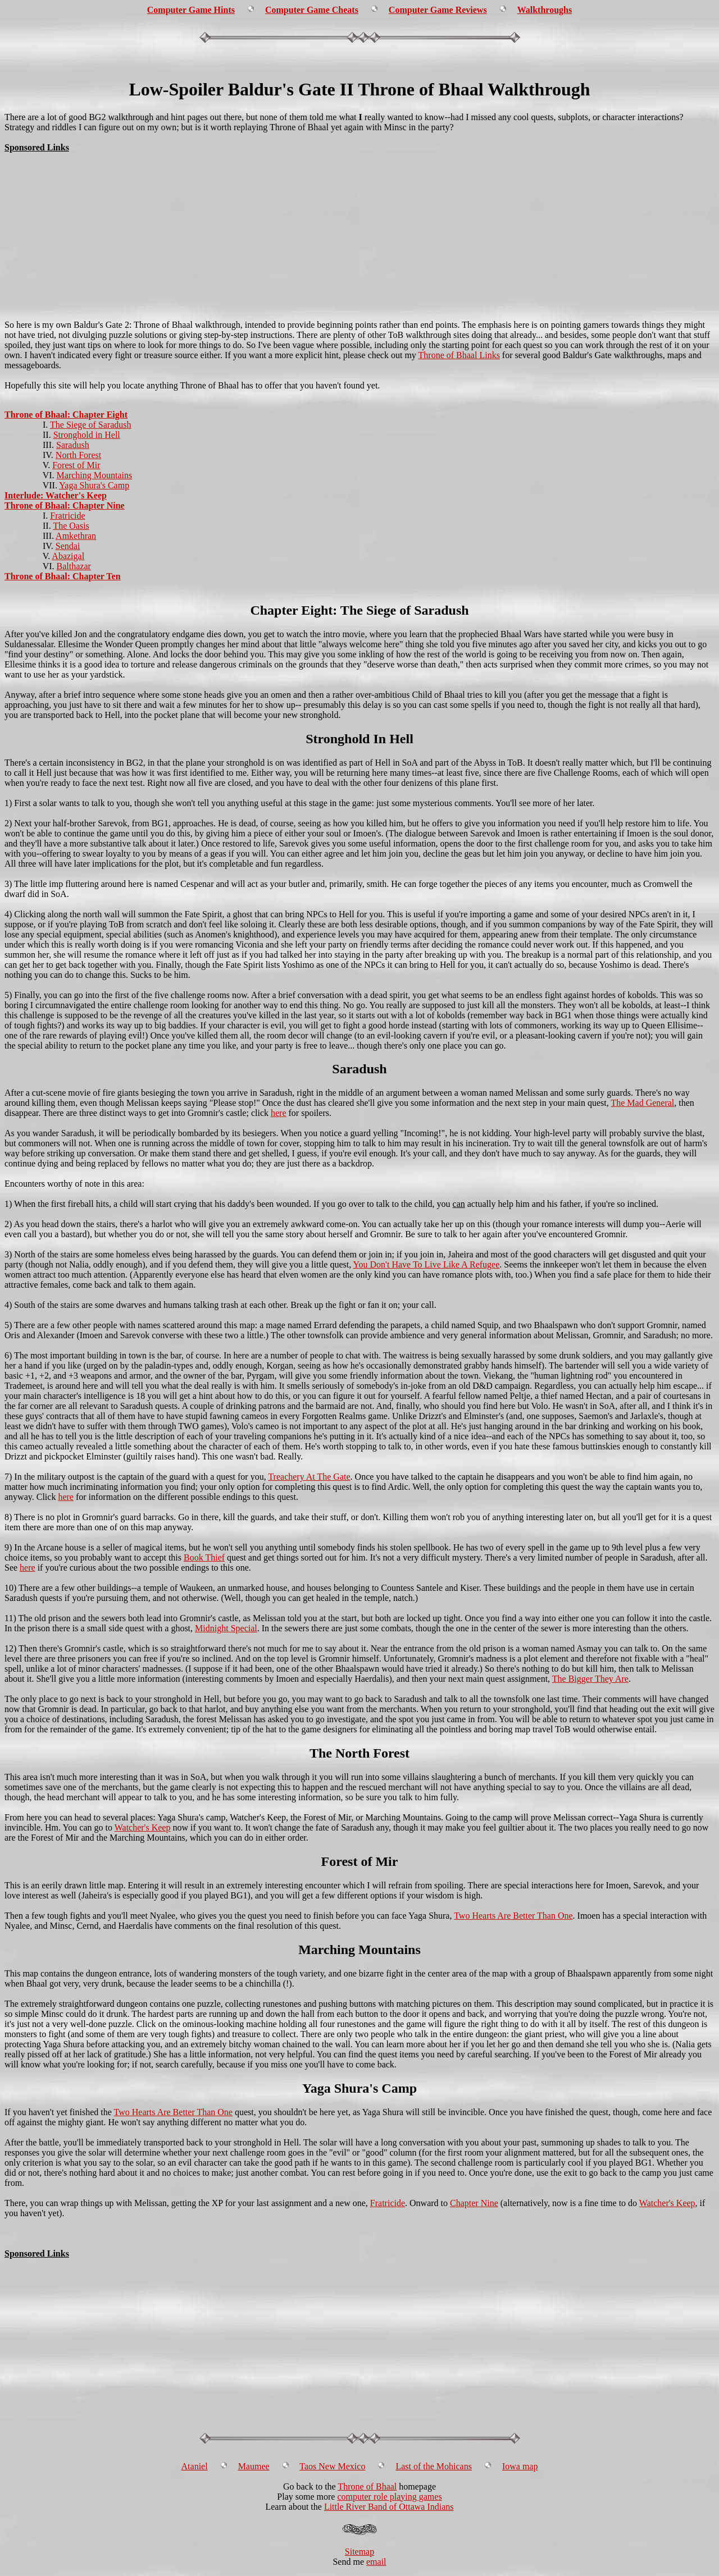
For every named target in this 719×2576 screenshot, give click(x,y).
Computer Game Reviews (438, 10)
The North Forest (359, 1753)
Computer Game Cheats (311, 10)
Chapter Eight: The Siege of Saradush (359, 610)
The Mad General (642, 1103)
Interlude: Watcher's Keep (55, 495)
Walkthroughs (544, 10)
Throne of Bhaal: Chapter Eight (66, 414)
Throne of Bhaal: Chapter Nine (64, 505)
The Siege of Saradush (90, 424)
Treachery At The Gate (309, 1476)
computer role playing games (389, 2496)
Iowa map (520, 2466)
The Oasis (71, 525)
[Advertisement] (359, 63)
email (376, 2561)
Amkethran (76, 536)
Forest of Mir (76, 465)
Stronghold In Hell (359, 738)
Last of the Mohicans (433, 2466)
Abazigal (68, 556)
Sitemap (359, 2551)
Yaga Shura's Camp (94, 485)
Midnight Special (226, 1628)
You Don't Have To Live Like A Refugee (426, 1264)
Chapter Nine (474, 2203)
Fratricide (67, 515)
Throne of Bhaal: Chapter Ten (62, 576)
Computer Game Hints (191, 10)
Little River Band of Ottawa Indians (389, 2506)
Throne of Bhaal (367, 2486)
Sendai (68, 546)
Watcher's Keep (143, 1827)
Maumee (254, 2466)
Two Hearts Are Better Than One (513, 1915)
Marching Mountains (95, 475)
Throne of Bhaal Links (459, 355)
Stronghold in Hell (86, 435)
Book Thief (204, 1557)
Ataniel (194, 2466)
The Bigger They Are (590, 1678)
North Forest (78, 455)
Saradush (72, 445)
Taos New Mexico (332, 2466)
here (278, 1113)
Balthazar (74, 566)
